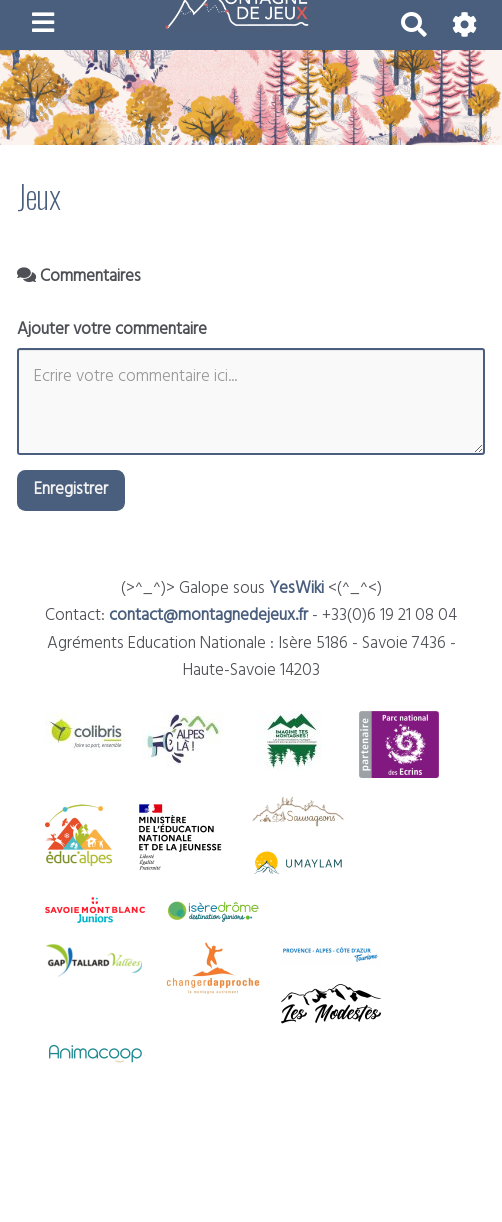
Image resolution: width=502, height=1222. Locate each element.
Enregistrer (71, 489)
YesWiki (296, 588)
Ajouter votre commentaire (112, 329)
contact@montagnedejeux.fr (208, 615)
